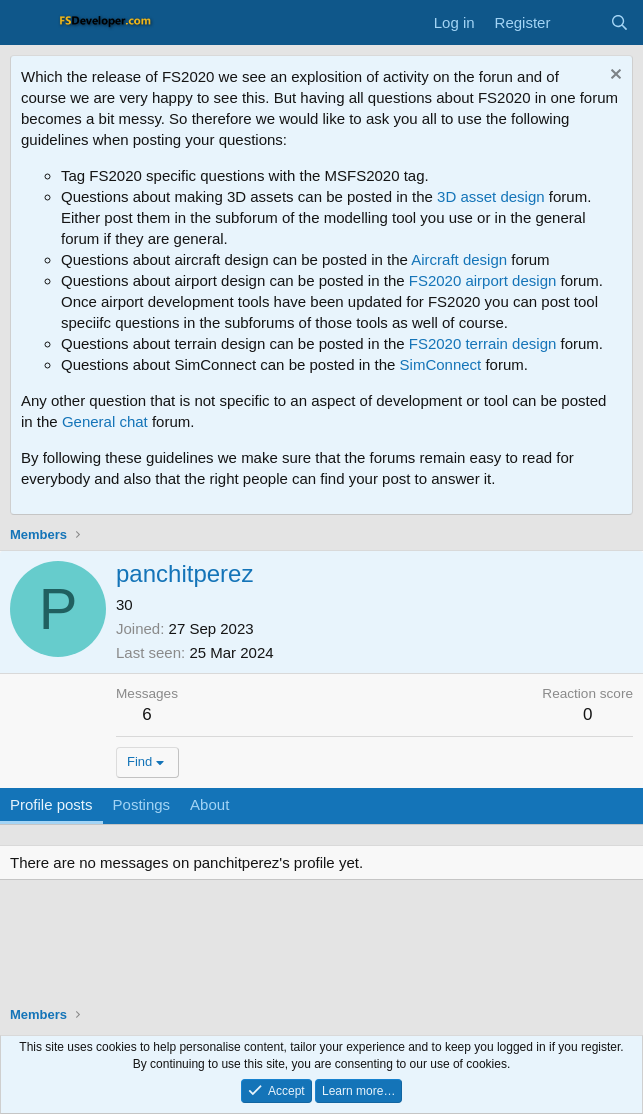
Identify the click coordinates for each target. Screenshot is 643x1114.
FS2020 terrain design (483, 343)
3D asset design (491, 196)
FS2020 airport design (483, 280)
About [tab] (209, 804)
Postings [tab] (142, 804)
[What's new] (579, 22)
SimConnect (441, 364)
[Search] (619, 22)
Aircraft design (459, 259)
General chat (105, 421)
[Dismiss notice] (613, 76)
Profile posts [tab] (51, 804)
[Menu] (27, 23)
